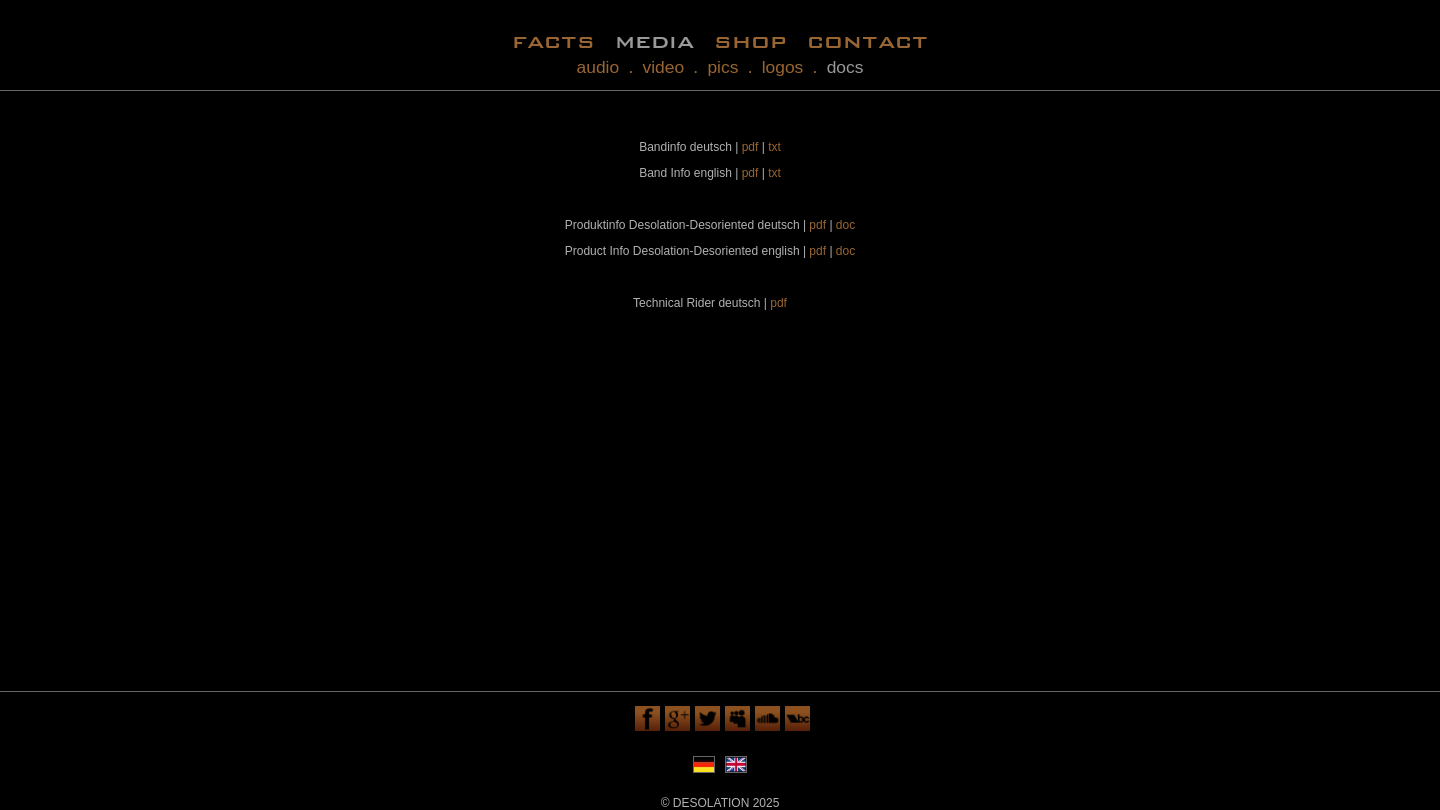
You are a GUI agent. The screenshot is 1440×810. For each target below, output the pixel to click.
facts (553, 40)
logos (783, 67)
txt (774, 147)
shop (750, 40)
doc (845, 225)
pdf (750, 147)
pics (722, 67)
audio (598, 67)
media (654, 40)
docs (845, 67)
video (664, 67)
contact (867, 40)
